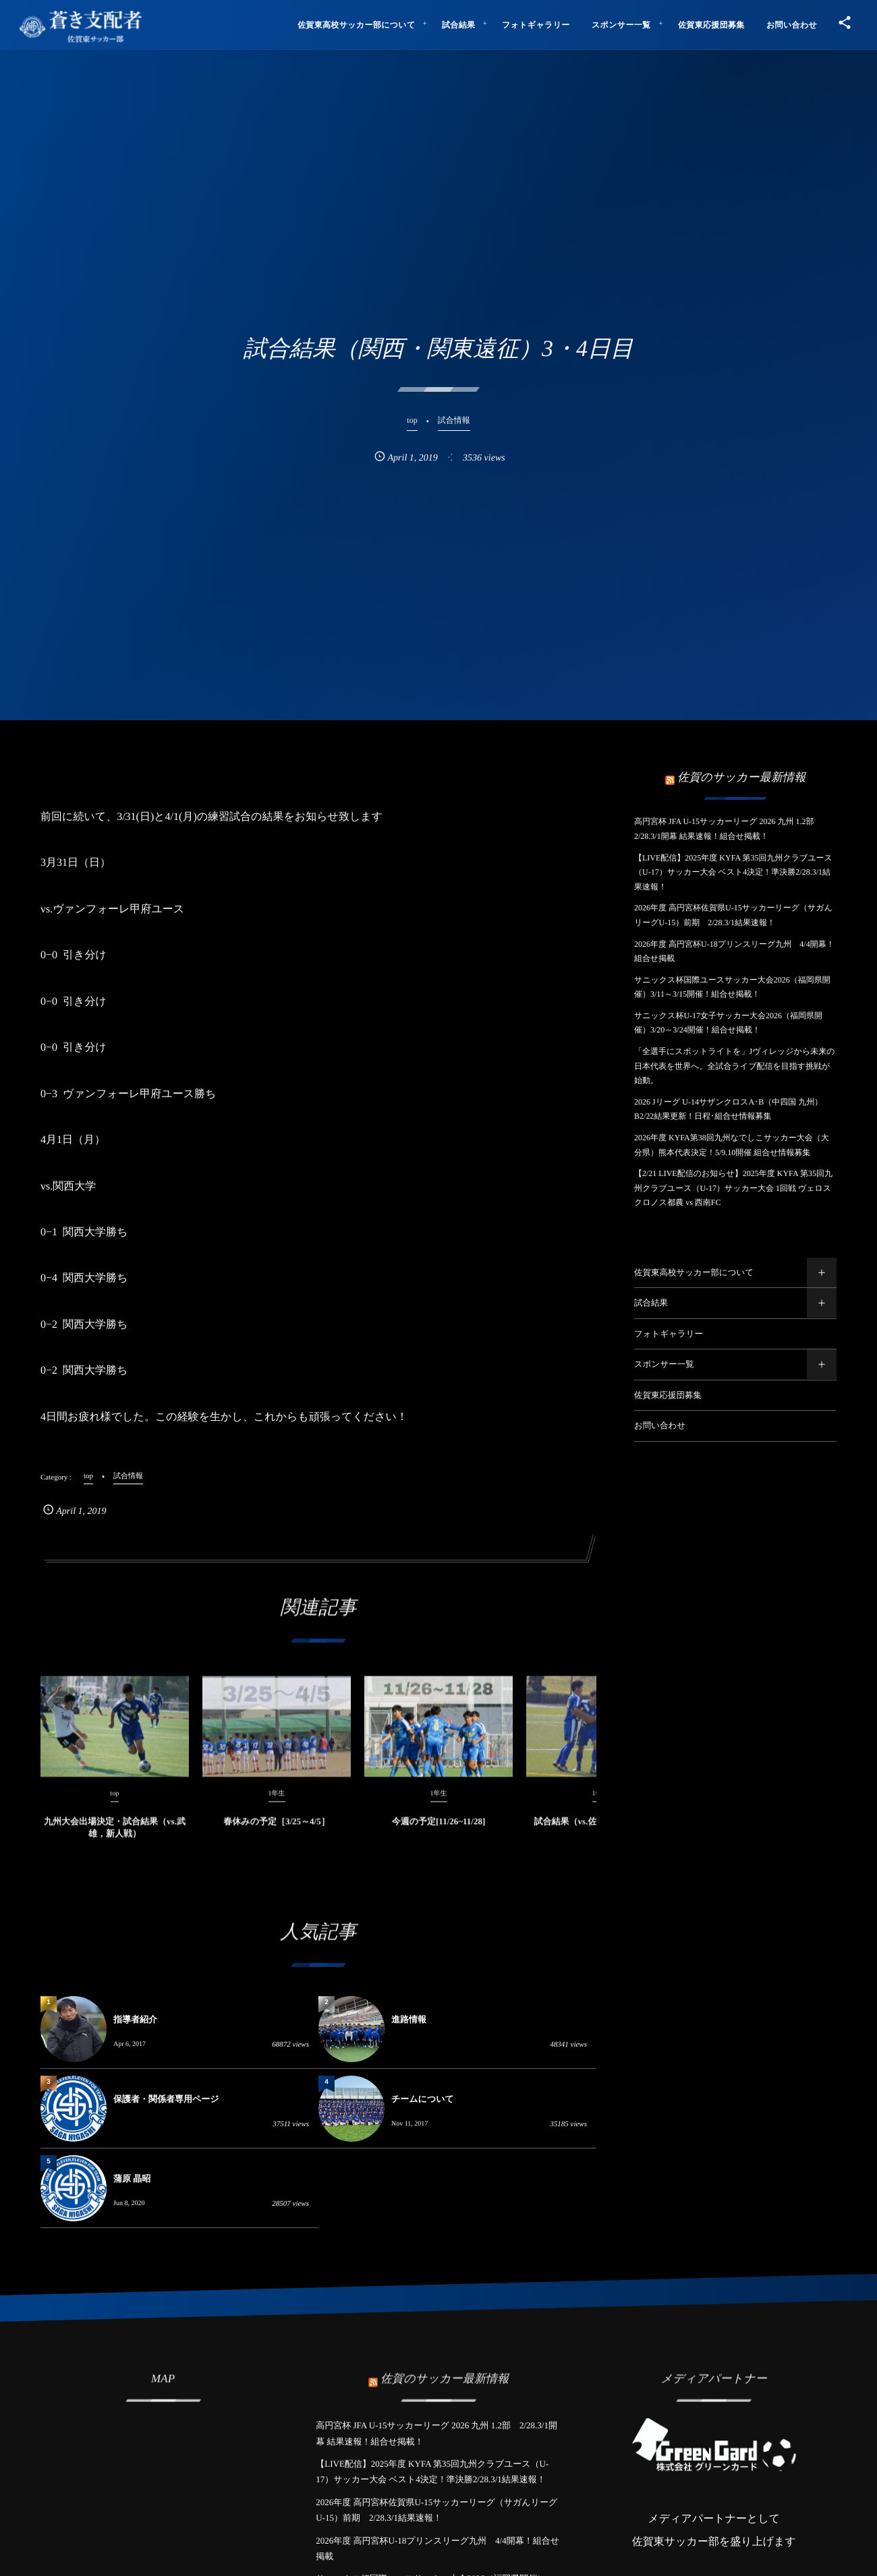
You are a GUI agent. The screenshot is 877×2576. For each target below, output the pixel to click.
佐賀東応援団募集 (668, 1395)
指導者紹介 (135, 2019)
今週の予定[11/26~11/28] (439, 1830)
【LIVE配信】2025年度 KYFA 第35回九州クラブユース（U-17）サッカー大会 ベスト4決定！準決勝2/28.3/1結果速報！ (733, 872)
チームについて (422, 2099)
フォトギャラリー (668, 1334)
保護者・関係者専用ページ (166, 2099)
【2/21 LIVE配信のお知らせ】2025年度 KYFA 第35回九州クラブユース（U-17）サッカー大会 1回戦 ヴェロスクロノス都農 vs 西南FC (733, 1188)
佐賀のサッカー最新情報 (741, 777)
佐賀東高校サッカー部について (694, 1272)
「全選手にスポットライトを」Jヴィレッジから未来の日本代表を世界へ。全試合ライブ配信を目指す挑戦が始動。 (734, 1066)
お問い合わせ (659, 1425)
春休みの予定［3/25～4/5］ (276, 1830)
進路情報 (408, 2019)
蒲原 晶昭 (131, 2178)
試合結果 (651, 1303)
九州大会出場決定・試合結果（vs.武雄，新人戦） (115, 1836)
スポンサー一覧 (664, 1364)
